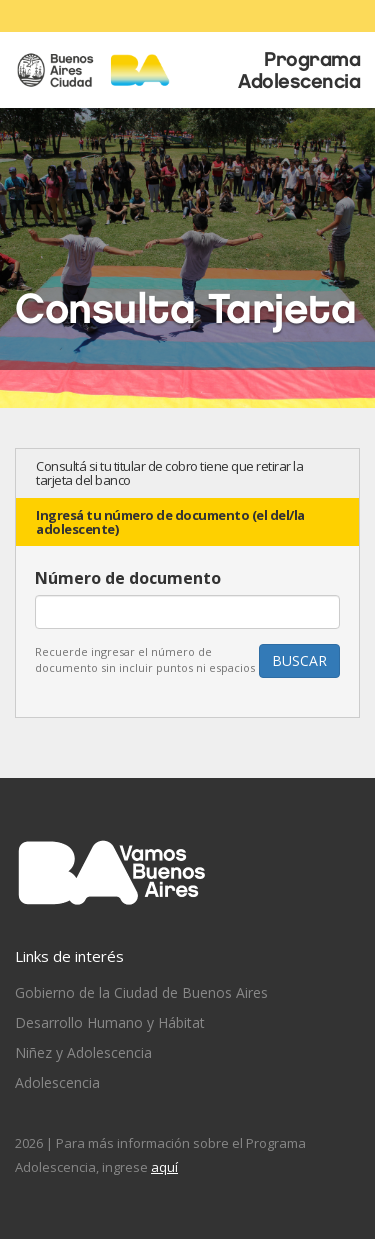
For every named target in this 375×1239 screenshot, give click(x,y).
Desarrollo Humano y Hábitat (110, 1022)
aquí (164, 1167)
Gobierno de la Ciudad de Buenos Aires (141, 992)
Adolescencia (57, 1082)
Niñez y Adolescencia (83, 1052)
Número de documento (128, 578)
